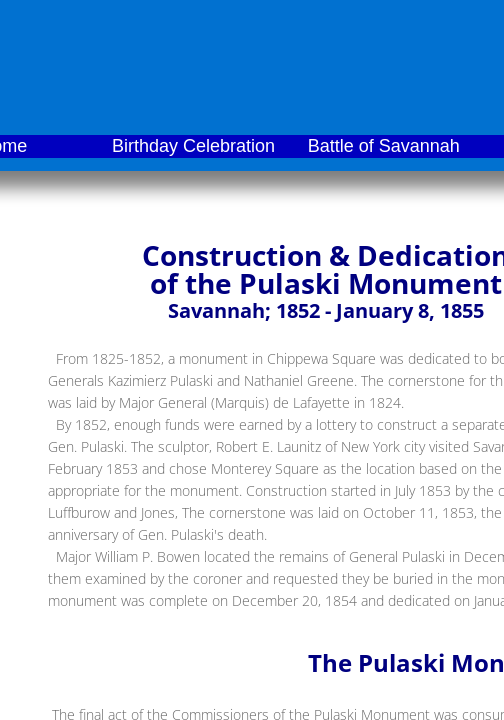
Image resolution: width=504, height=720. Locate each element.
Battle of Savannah (384, 146)
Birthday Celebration (193, 146)
